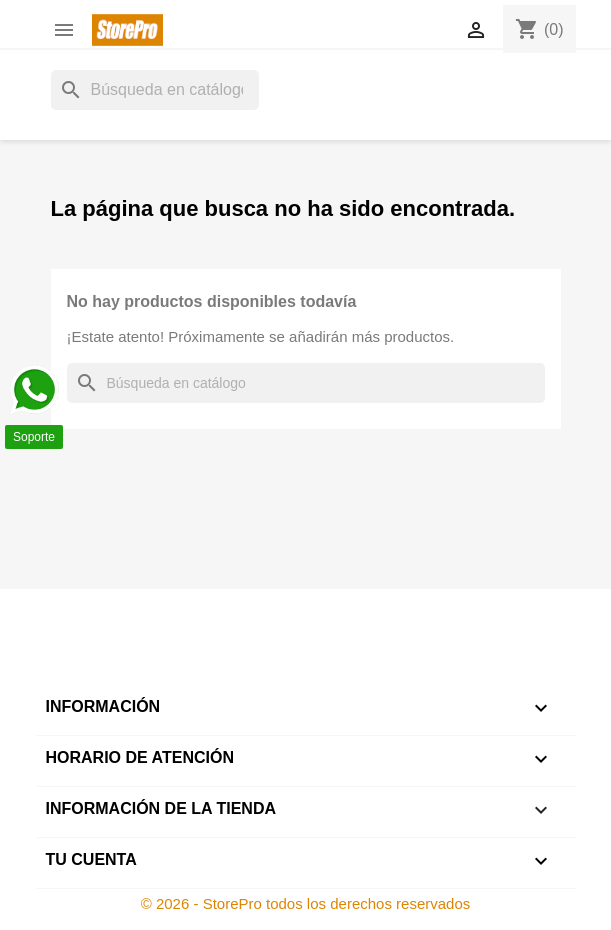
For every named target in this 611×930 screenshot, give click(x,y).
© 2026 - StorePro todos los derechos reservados (306, 903)
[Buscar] (155, 90)
